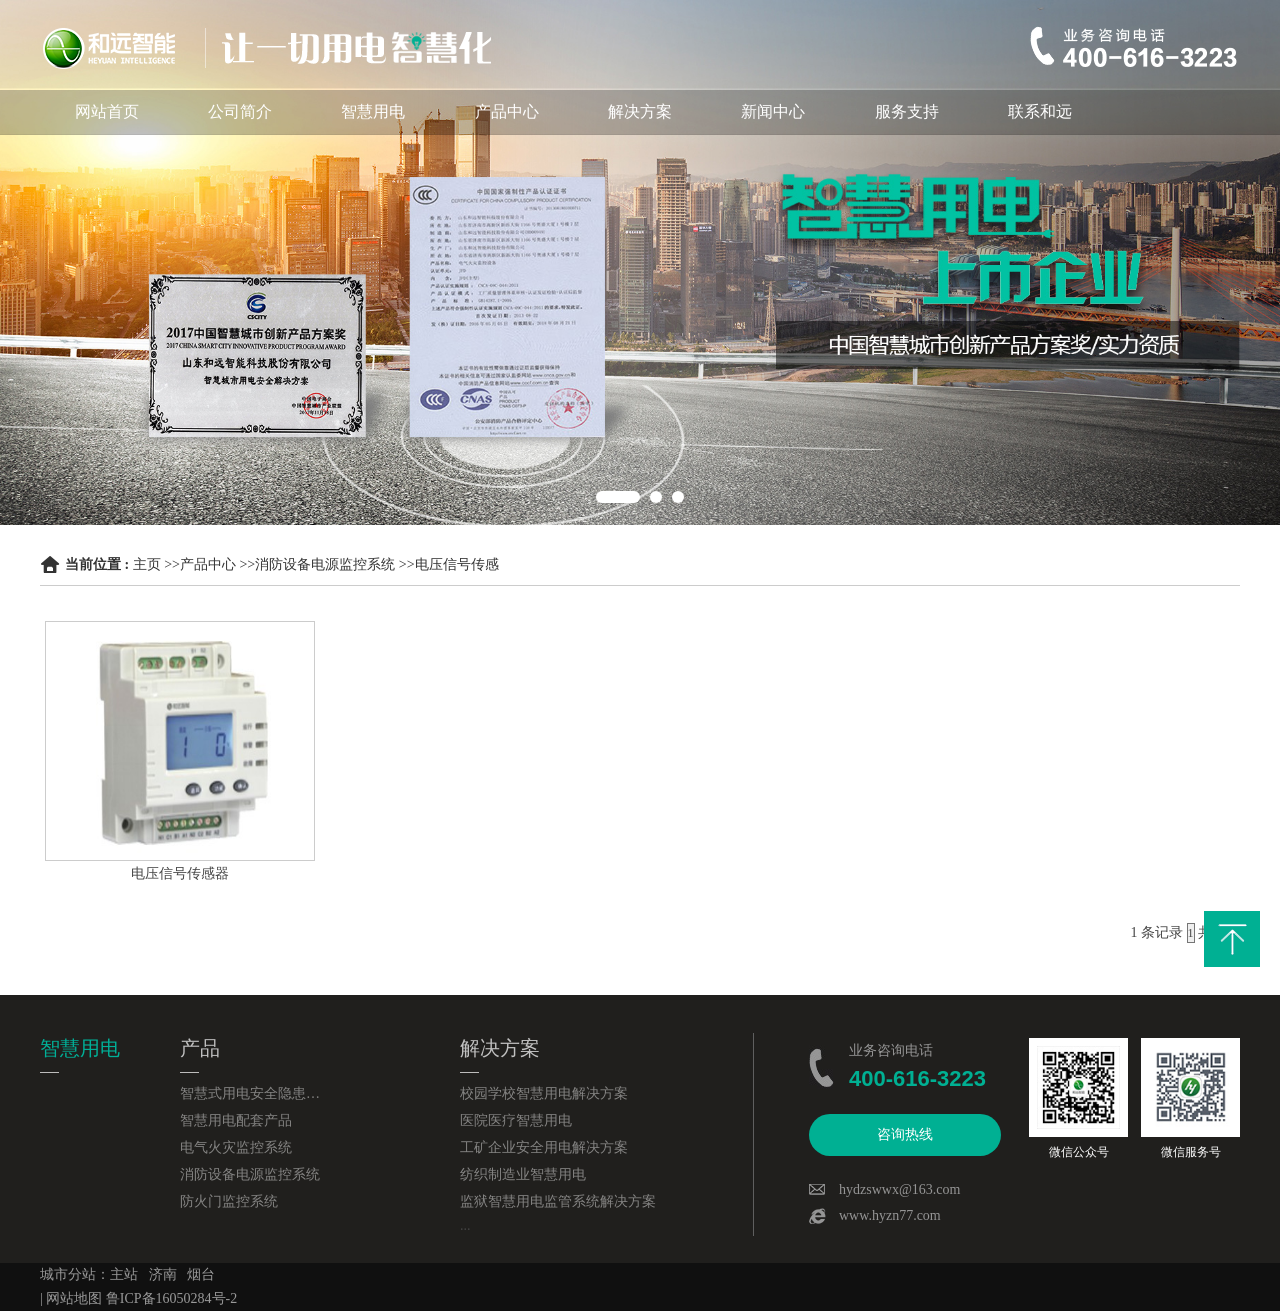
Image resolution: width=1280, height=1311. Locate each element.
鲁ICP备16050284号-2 (171, 1298)
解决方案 (640, 111)
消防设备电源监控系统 (325, 564)
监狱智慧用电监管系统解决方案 (558, 1201)
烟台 (201, 1274)
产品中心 (507, 111)
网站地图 (74, 1298)
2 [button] (656, 497)
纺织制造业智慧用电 (523, 1174)
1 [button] (618, 497)
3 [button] (678, 497)
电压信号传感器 (180, 873)
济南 (163, 1274)
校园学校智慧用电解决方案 (544, 1093)
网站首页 (107, 111)
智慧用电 (373, 111)
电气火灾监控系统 (236, 1147)
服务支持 (907, 111)
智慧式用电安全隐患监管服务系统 (250, 1093)
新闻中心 (773, 111)
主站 (124, 1274)
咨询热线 (905, 1134)
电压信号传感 (457, 564)
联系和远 (1040, 111)
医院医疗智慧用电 (516, 1120)
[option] (640, 262)
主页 (147, 564)
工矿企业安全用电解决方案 (544, 1147)
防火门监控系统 (229, 1201)
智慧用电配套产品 (236, 1120)
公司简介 (240, 111)
